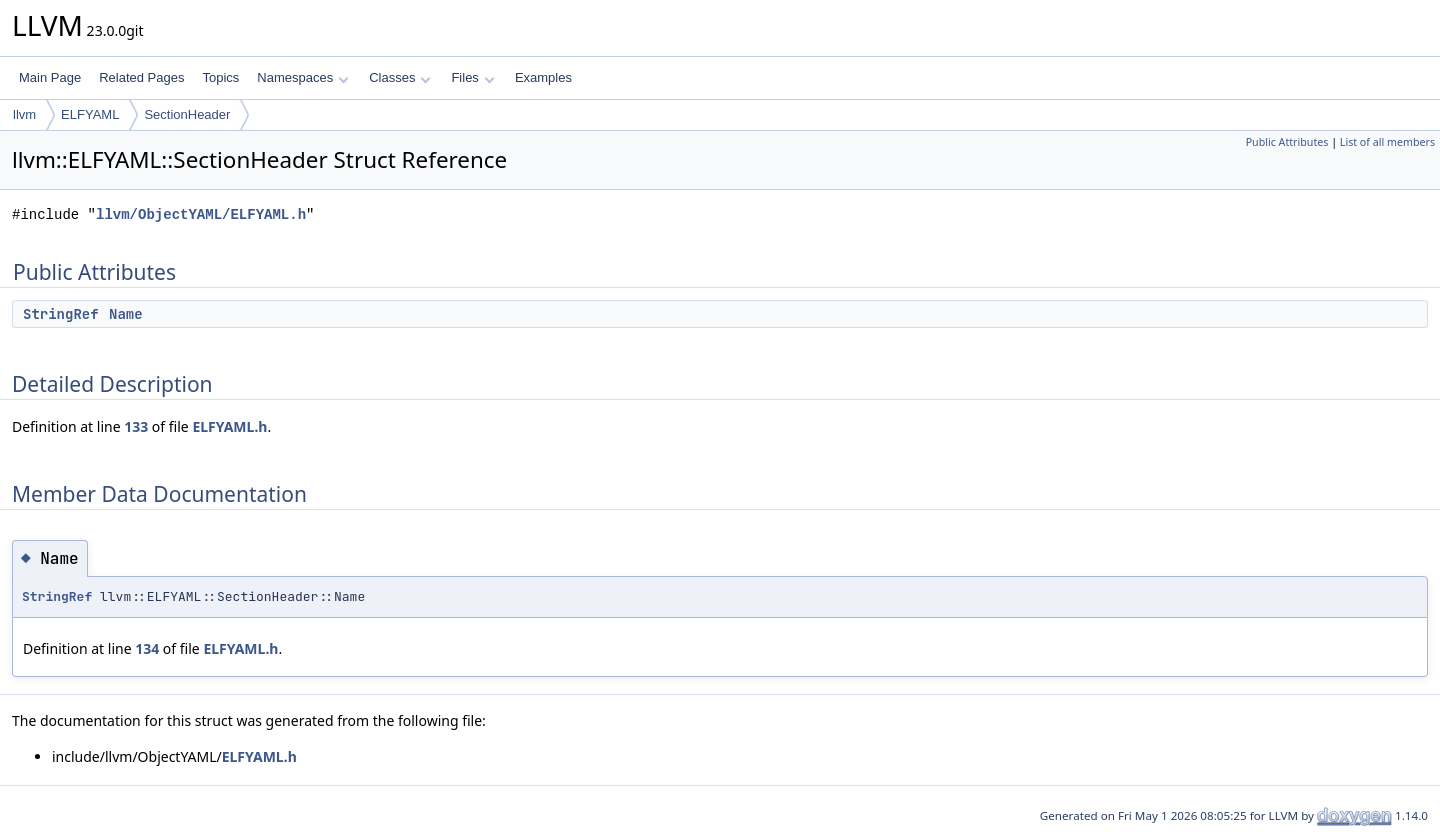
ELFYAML (90, 114)
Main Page (50, 77)
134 (147, 648)
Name (126, 314)
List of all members (1387, 142)
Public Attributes (1287, 142)
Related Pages (141, 77)
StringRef (61, 314)
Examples (543, 77)
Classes (400, 77)
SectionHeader (187, 114)
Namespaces (302, 77)
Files (472, 77)
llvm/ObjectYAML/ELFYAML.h (201, 214)
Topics (220, 77)
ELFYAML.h (229, 426)
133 (136, 426)
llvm (24, 114)
